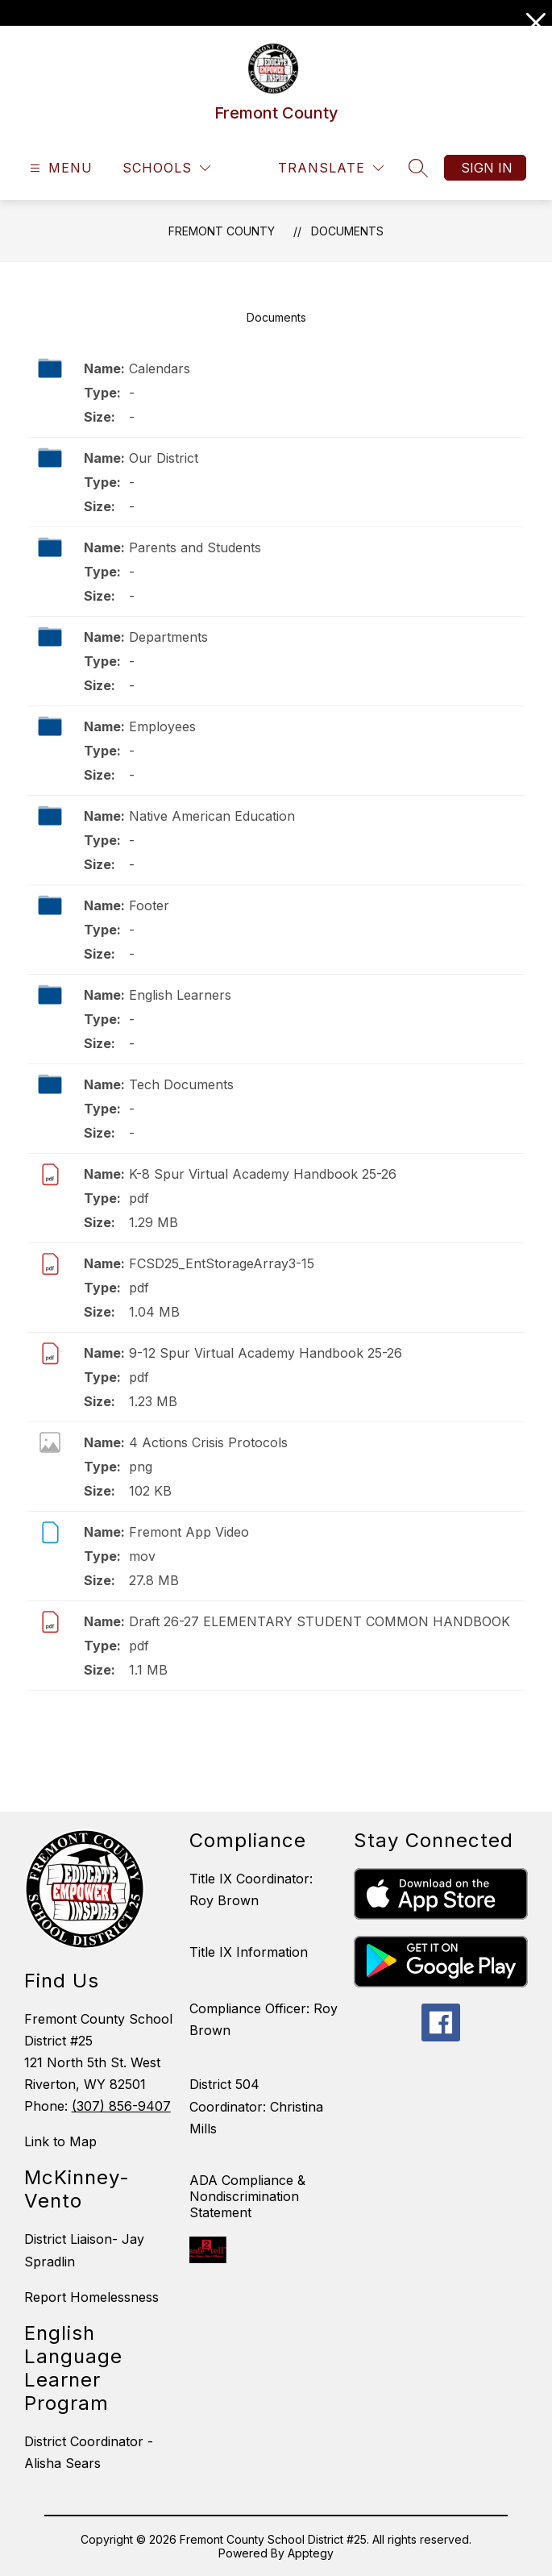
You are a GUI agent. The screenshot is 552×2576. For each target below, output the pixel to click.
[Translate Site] (331, 168)
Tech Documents (181, 1084)
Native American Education (212, 816)
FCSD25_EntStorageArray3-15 (221, 1263)
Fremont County (221, 231)
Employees (162, 726)
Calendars (159, 368)
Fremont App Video (189, 1532)
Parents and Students (195, 547)
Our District (163, 458)
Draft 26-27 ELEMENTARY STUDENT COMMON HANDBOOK (319, 1621)
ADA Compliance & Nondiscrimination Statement (247, 2196)
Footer (149, 905)
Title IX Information (248, 1952)
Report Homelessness (91, 2297)
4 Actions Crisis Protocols (208, 1442)
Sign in (487, 168)
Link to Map (60, 2141)
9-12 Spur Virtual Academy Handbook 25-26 (265, 1353)
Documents (347, 231)
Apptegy (311, 2553)
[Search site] (418, 167)
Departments (168, 637)
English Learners (180, 995)
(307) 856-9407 (121, 2106)
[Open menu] (59, 168)
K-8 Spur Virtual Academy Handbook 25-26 (262, 1174)
